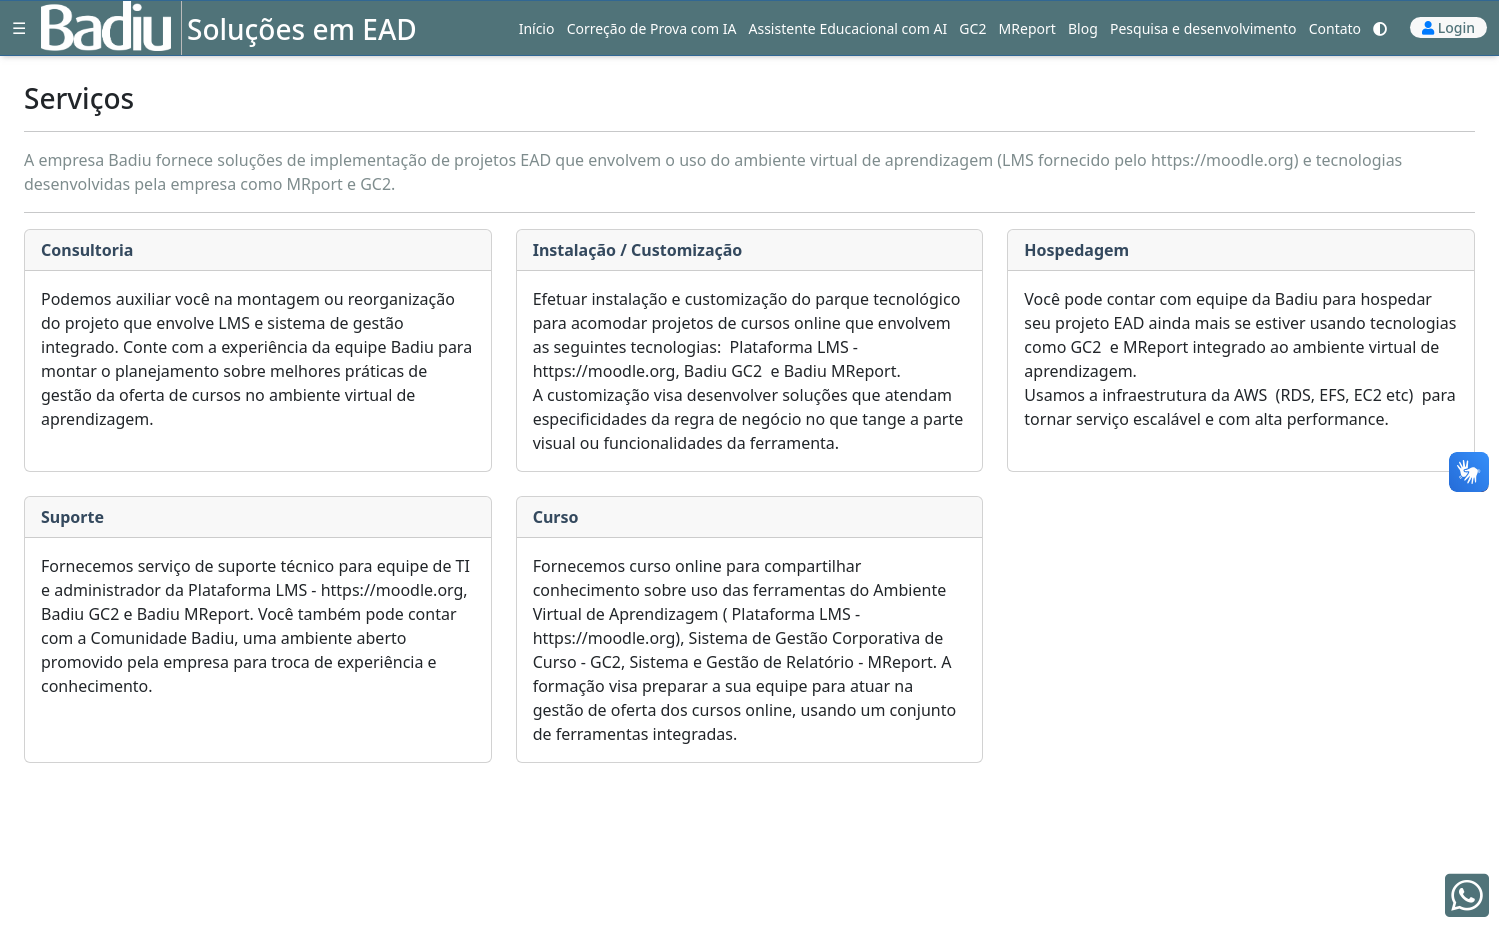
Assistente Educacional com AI (848, 28)
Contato (1335, 28)
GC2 (972, 28)
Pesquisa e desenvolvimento (1203, 28)
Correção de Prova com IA (652, 28)
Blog (1083, 28)
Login (1456, 27)
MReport (1027, 28)
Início (537, 28)
